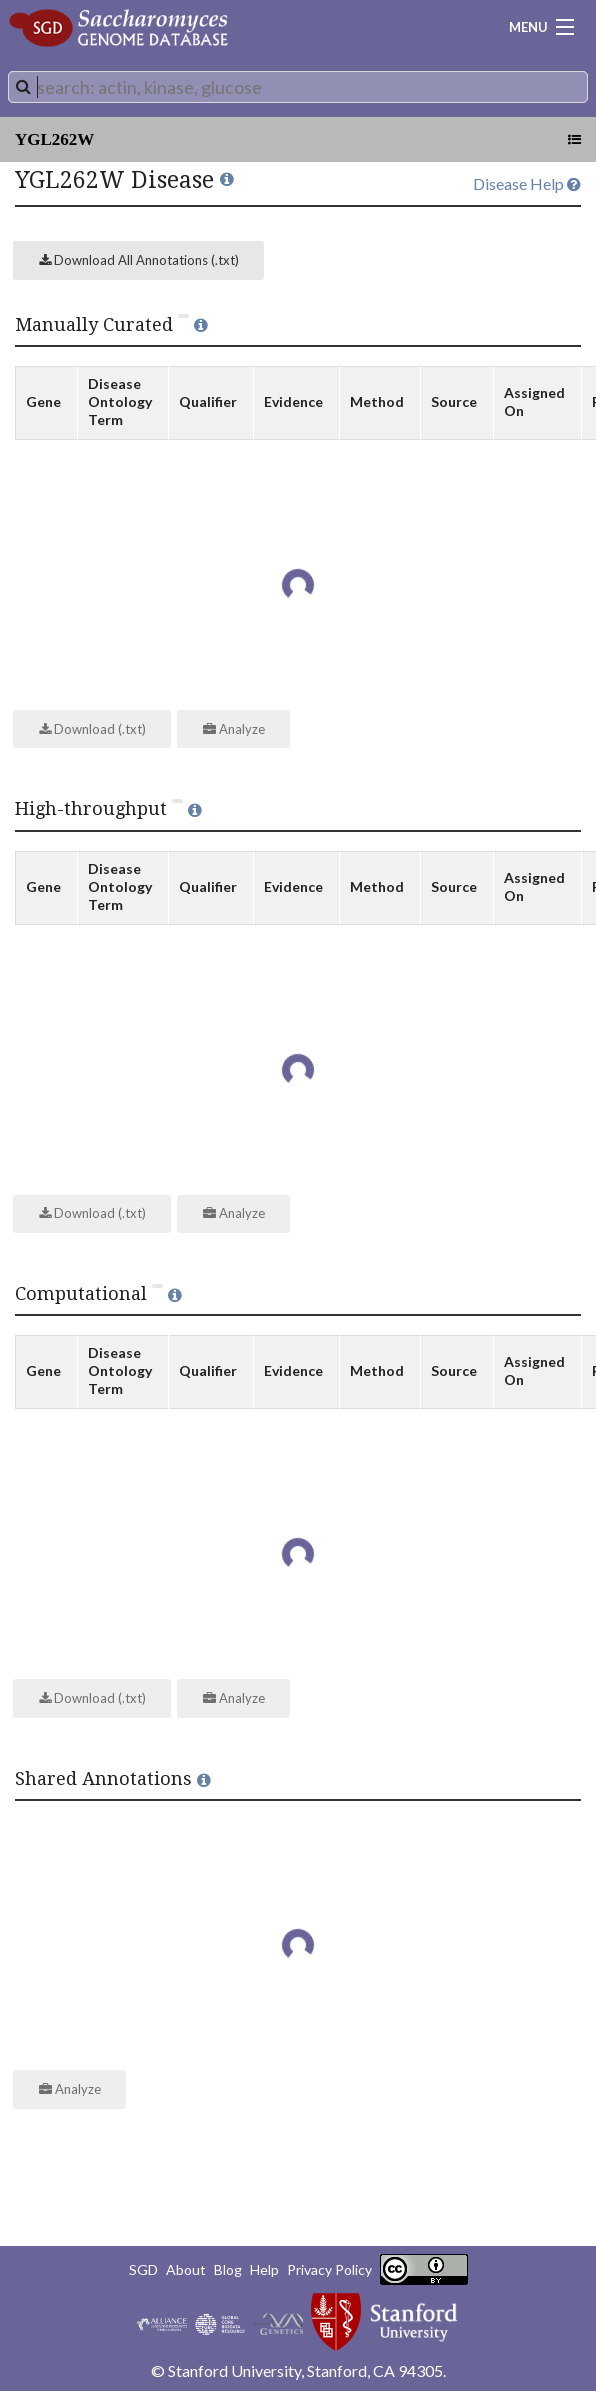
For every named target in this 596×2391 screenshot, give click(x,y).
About (186, 2269)
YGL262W (54, 139)
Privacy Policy (329, 2269)
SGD (143, 2269)
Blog (228, 2269)
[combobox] (298, 87)
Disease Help (527, 183)
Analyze (234, 729)
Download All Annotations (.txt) (139, 260)
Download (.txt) (92, 729)
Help (264, 2269)
